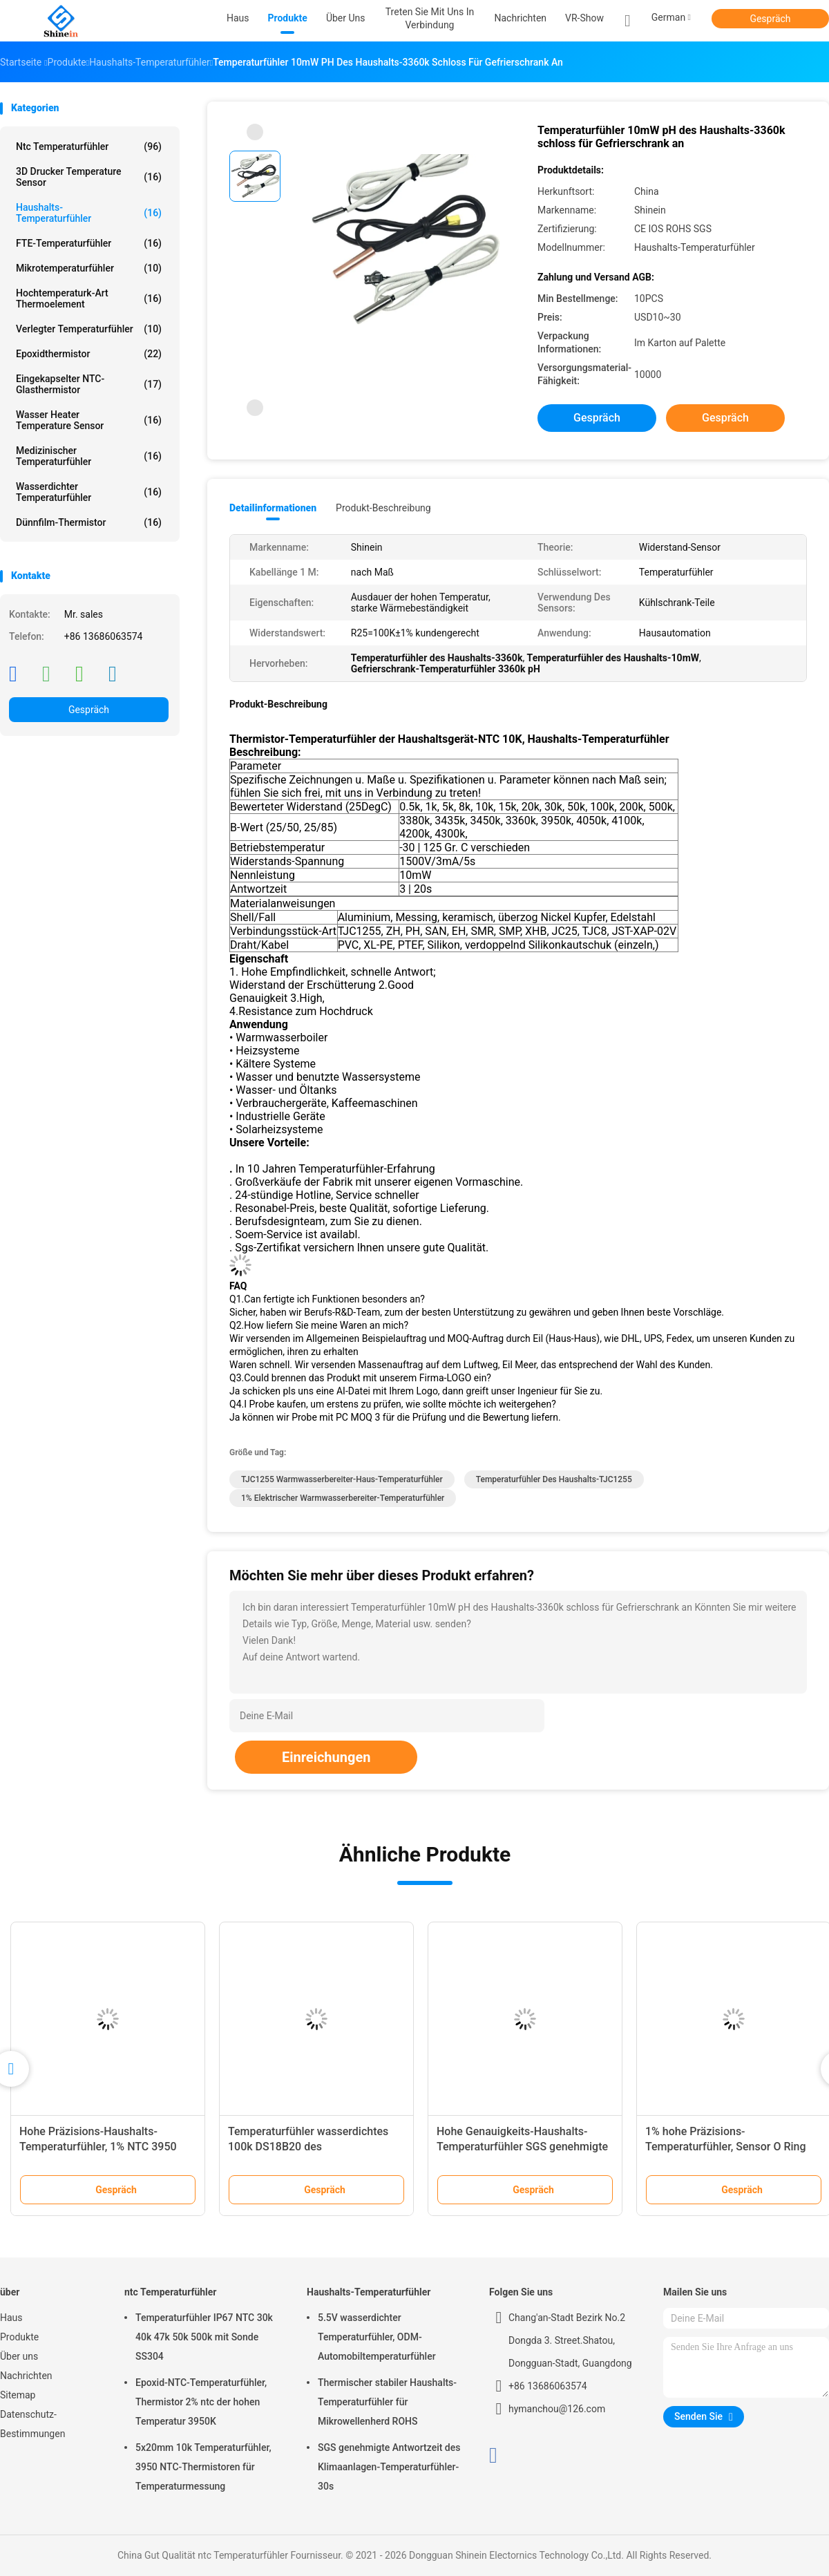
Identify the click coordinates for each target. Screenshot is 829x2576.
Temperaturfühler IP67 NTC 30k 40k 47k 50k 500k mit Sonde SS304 (204, 2337)
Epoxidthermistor (89, 354)
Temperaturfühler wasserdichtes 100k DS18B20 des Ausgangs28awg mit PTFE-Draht (308, 2146)
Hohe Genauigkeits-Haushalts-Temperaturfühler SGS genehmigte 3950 (522, 2146)
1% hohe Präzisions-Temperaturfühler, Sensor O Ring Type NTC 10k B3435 (725, 2146)
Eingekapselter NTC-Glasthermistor (89, 384)
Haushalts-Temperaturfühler (89, 213)
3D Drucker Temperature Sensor (89, 177)
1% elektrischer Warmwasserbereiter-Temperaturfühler (342, 1498)
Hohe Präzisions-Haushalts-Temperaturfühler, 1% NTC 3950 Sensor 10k (98, 2146)
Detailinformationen (272, 507)
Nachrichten (26, 2375)
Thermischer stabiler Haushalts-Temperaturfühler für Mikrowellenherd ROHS (387, 2402)
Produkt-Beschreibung (383, 507)
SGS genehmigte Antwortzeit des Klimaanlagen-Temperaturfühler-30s (389, 2467)
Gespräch (770, 18)
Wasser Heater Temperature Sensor (89, 420)
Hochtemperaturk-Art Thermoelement (89, 298)
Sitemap (17, 2394)
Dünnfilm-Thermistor (89, 522)
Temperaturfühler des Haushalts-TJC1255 (554, 1479)
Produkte (19, 2336)
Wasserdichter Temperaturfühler (89, 492)
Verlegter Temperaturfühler (89, 329)
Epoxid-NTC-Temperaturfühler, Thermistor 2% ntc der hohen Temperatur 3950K (201, 2402)
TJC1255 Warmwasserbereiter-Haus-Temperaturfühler (342, 1479)
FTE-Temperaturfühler (89, 243)
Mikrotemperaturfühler (89, 268)
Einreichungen (326, 1757)
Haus (11, 2317)
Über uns (19, 2356)
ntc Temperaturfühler (89, 146)
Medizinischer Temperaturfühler (89, 456)
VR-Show (584, 17)
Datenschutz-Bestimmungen (32, 2424)
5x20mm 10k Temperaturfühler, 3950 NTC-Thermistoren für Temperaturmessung (203, 2467)
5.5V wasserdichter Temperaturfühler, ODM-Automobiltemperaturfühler (377, 2337)
